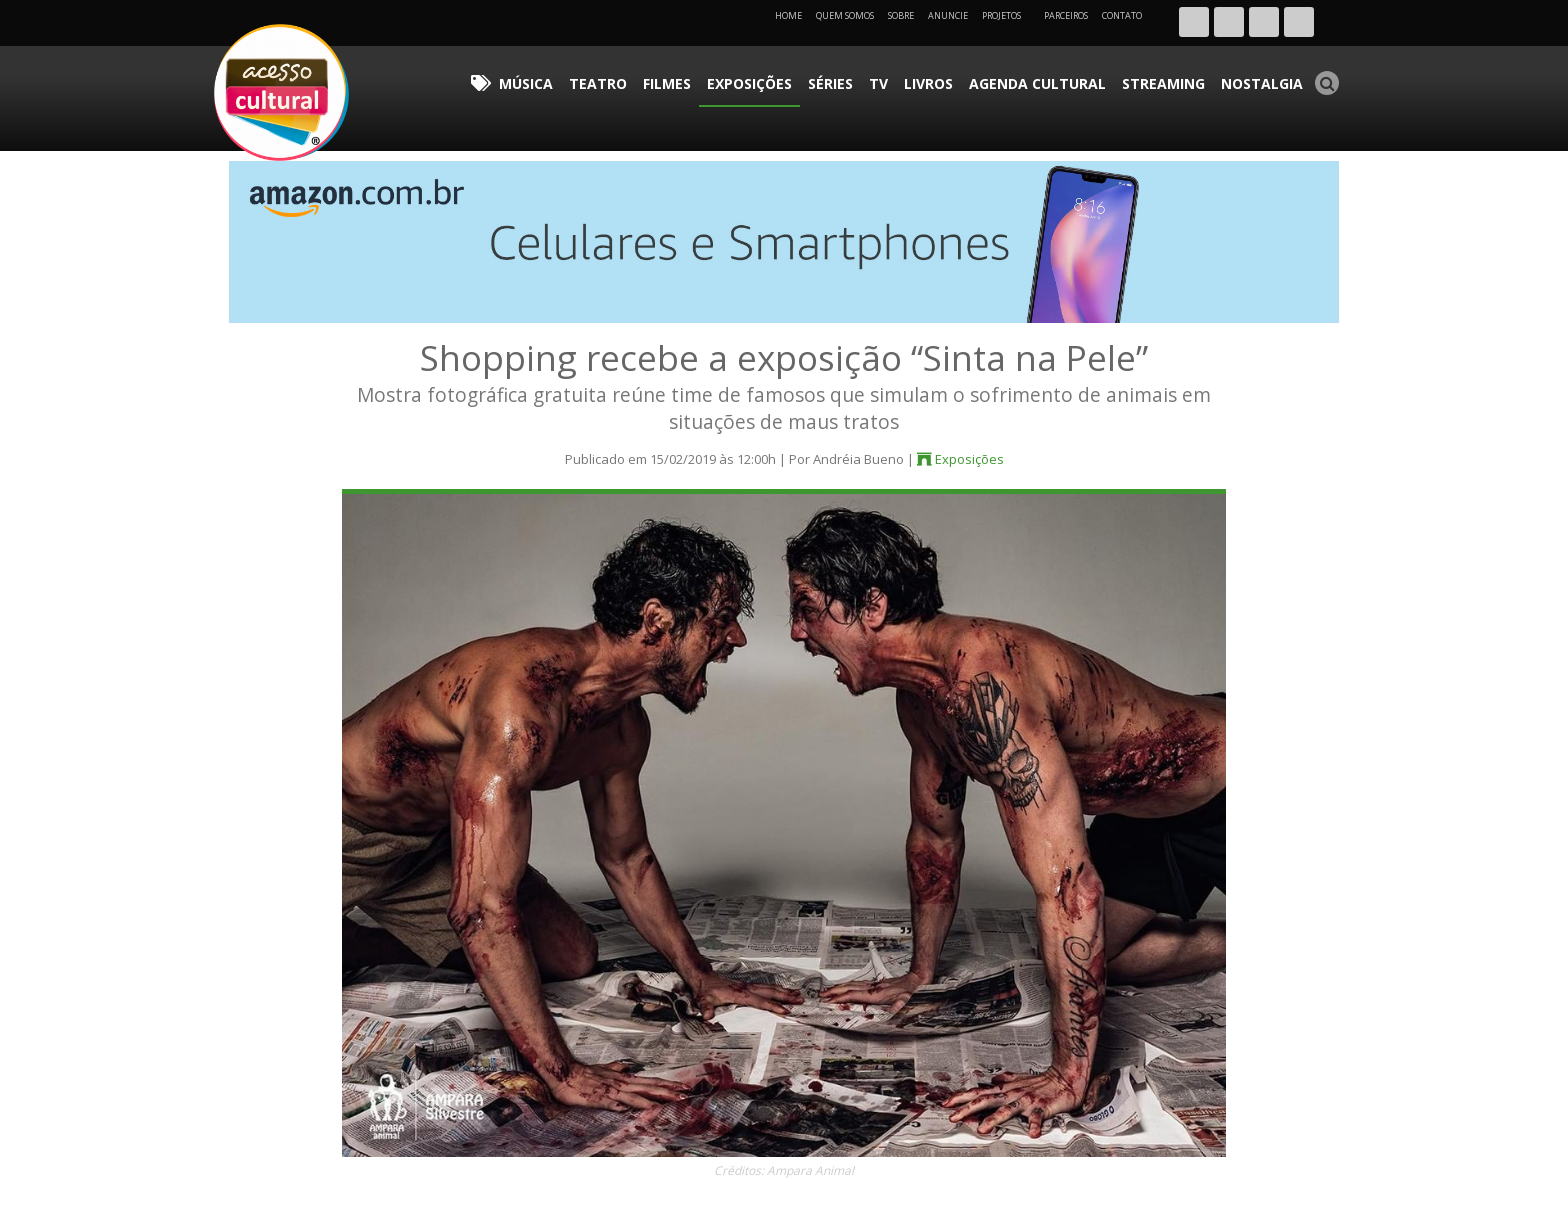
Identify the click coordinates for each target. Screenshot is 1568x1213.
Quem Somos (845, 15)
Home (788, 15)
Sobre (901, 15)
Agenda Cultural (1084, 75)
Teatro (721, 75)
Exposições (847, 75)
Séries (915, 75)
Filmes (777, 75)
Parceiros (1066, 15)
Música (663, 75)
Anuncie (948, 15)
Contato (1122, 15)
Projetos (1008, 15)
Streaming (1189, 75)
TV (953, 75)
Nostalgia (1270, 75)
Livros (993, 75)
